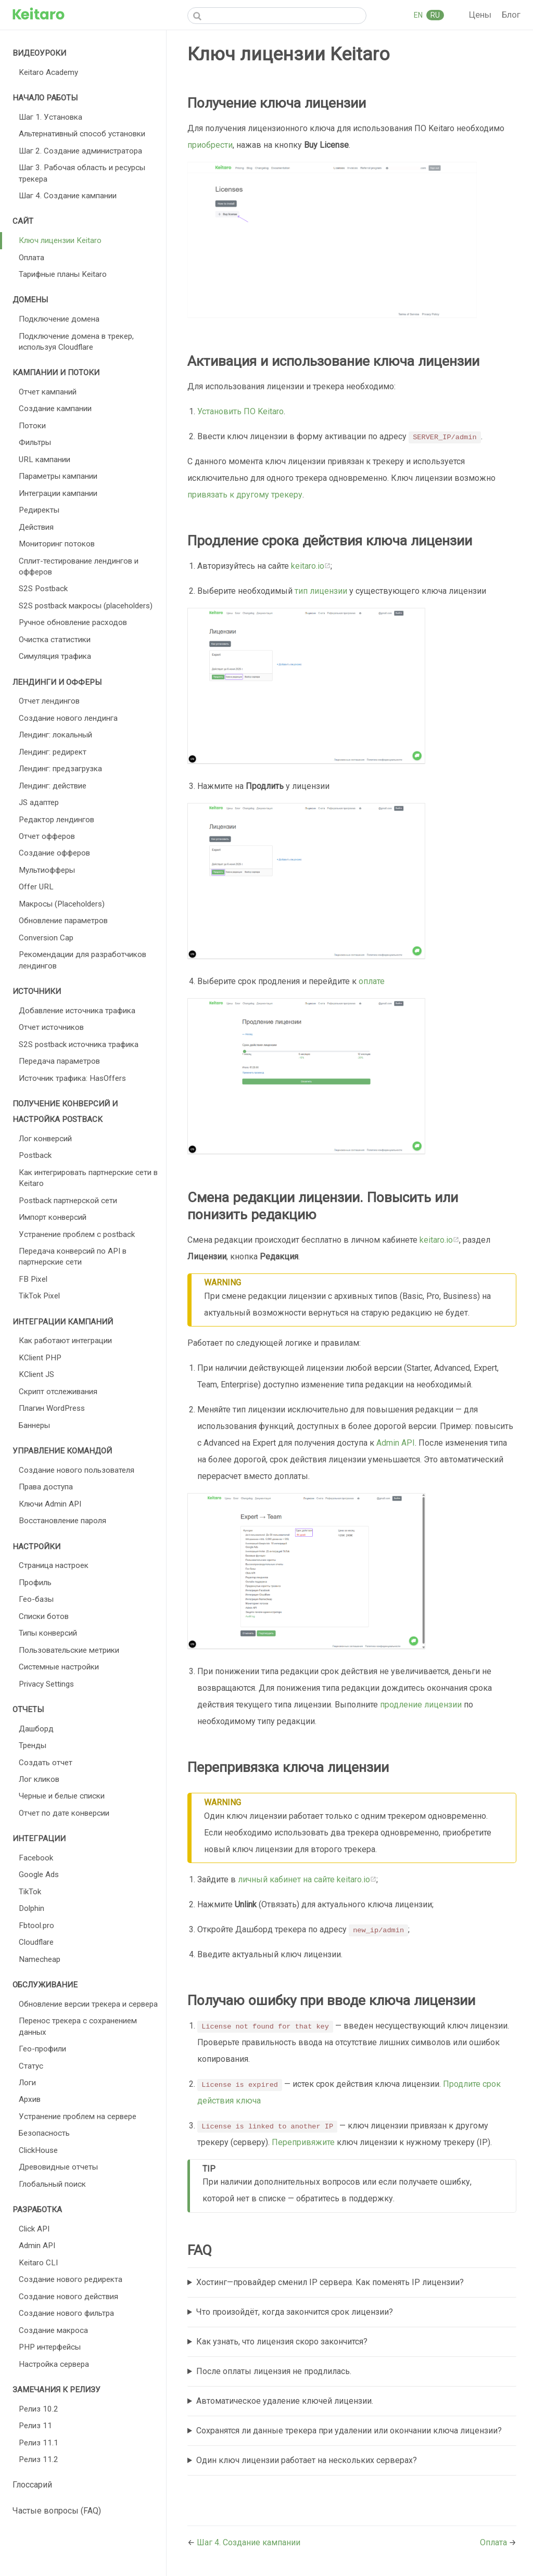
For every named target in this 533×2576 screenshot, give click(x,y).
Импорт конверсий (52, 1217)
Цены (481, 14)
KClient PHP (40, 1357)
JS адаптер (39, 802)
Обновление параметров (63, 920)
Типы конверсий (48, 1633)
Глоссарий (32, 2485)
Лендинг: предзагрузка (60, 768)
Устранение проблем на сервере (77, 2116)
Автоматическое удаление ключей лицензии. (284, 2401)
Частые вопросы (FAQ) (56, 2511)
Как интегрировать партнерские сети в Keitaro (88, 1178)
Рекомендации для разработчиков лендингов (82, 960)
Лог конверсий (45, 1138)
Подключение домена (59, 319)
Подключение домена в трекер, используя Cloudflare (76, 341)
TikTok (30, 1891)
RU (435, 15)
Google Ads (39, 1874)
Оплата (31, 257)
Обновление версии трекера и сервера (88, 2004)
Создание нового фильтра (66, 2313)
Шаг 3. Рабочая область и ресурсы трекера (82, 173)
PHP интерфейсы (50, 2347)
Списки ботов (44, 1616)
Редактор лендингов (56, 819)
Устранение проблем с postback (77, 1234)
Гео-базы (36, 1599)
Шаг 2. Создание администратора (80, 151)
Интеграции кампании (58, 493)
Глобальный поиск (52, 2184)
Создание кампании (55, 408)
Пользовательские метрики (69, 1650)
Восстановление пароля (62, 1520)
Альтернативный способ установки (82, 133)
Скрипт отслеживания (58, 1391)
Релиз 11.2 (38, 2459)
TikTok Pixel (39, 1295)
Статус (31, 2066)
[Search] (276, 15)
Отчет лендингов (49, 701)
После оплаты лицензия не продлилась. (273, 2371)
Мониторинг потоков (57, 544)
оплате (372, 981)
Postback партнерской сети (68, 1200)
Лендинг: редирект (52, 752)
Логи (27, 2082)
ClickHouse (38, 2150)
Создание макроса (53, 2330)
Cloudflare (36, 1942)
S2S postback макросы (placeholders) (86, 605)
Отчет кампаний (48, 392)
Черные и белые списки (62, 1796)
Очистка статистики (55, 639)
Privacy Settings (46, 1684)
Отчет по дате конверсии (64, 1813)
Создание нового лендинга (68, 718)
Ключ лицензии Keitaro (60, 240)
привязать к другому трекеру (244, 495)
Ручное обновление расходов (73, 622)
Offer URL (36, 886)
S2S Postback (43, 588)
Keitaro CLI (38, 2262)
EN (419, 15)
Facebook (36, 1858)
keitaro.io (311, 566)
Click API (34, 2229)
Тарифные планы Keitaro (63, 274)
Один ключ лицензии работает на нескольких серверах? (306, 2460)
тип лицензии (321, 591)
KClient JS (36, 1374)
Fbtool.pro (36, 1925)
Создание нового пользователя (76, 1470)
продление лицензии (421, 1705)
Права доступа (46, 1486)
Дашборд (36, 1728)
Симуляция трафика (55, 656)
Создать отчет (45, 1762)
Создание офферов (54, 853)
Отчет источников (51, 1027)
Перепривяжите (303, 2142)
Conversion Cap (46, 937)
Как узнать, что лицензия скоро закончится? (281, 2342)
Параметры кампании (58, 476)
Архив (30, 2099)
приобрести (210, 145)
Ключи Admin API (50, 1504)
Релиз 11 (35, 2425)
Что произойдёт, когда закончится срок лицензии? (294, 2312)
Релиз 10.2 (38, 2409)
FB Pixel (33, 1279)
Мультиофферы (47, 870)
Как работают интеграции (65, 1340)
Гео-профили (42, 2049)
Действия (36, 527)
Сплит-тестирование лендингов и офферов (78, 566)
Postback (35, 1155)
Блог (511, 14)
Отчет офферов (47, 836)
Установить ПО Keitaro (240, 411)
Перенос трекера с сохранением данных (78, 2026)
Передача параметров (59, 1061)
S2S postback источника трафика (78, 1044)
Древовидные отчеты (58, 2167)
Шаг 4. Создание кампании (68, 195)
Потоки (32, 425)
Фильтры (35, 442)
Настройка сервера (54, 2364)
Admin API (37, 2245)
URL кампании (44, 459)
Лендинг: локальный (55, 734)
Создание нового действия (68, 2296)
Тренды (32, 1745)
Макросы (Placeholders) (62, 904)
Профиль (35, 1582)
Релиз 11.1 (38, 2442)
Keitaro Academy (48, 72)
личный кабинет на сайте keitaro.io (307, 1879)
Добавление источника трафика (77, 1010)
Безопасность (44, 2133)
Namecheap (39, 1959)
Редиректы (39, 510)
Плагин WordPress (52, 1408)
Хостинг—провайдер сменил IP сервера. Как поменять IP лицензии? (330, 2282)
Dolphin (31, 1908)
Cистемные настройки (59, 1667)
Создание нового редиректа (70, 2279)
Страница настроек (53, 1565)
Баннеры (34, 1425)
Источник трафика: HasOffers (72, 1078)
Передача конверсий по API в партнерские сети (72, 1256)
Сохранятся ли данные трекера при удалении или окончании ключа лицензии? (349, 2430)
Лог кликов (39, 1779)
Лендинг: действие (52, 785)
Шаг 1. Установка (50, 117)
